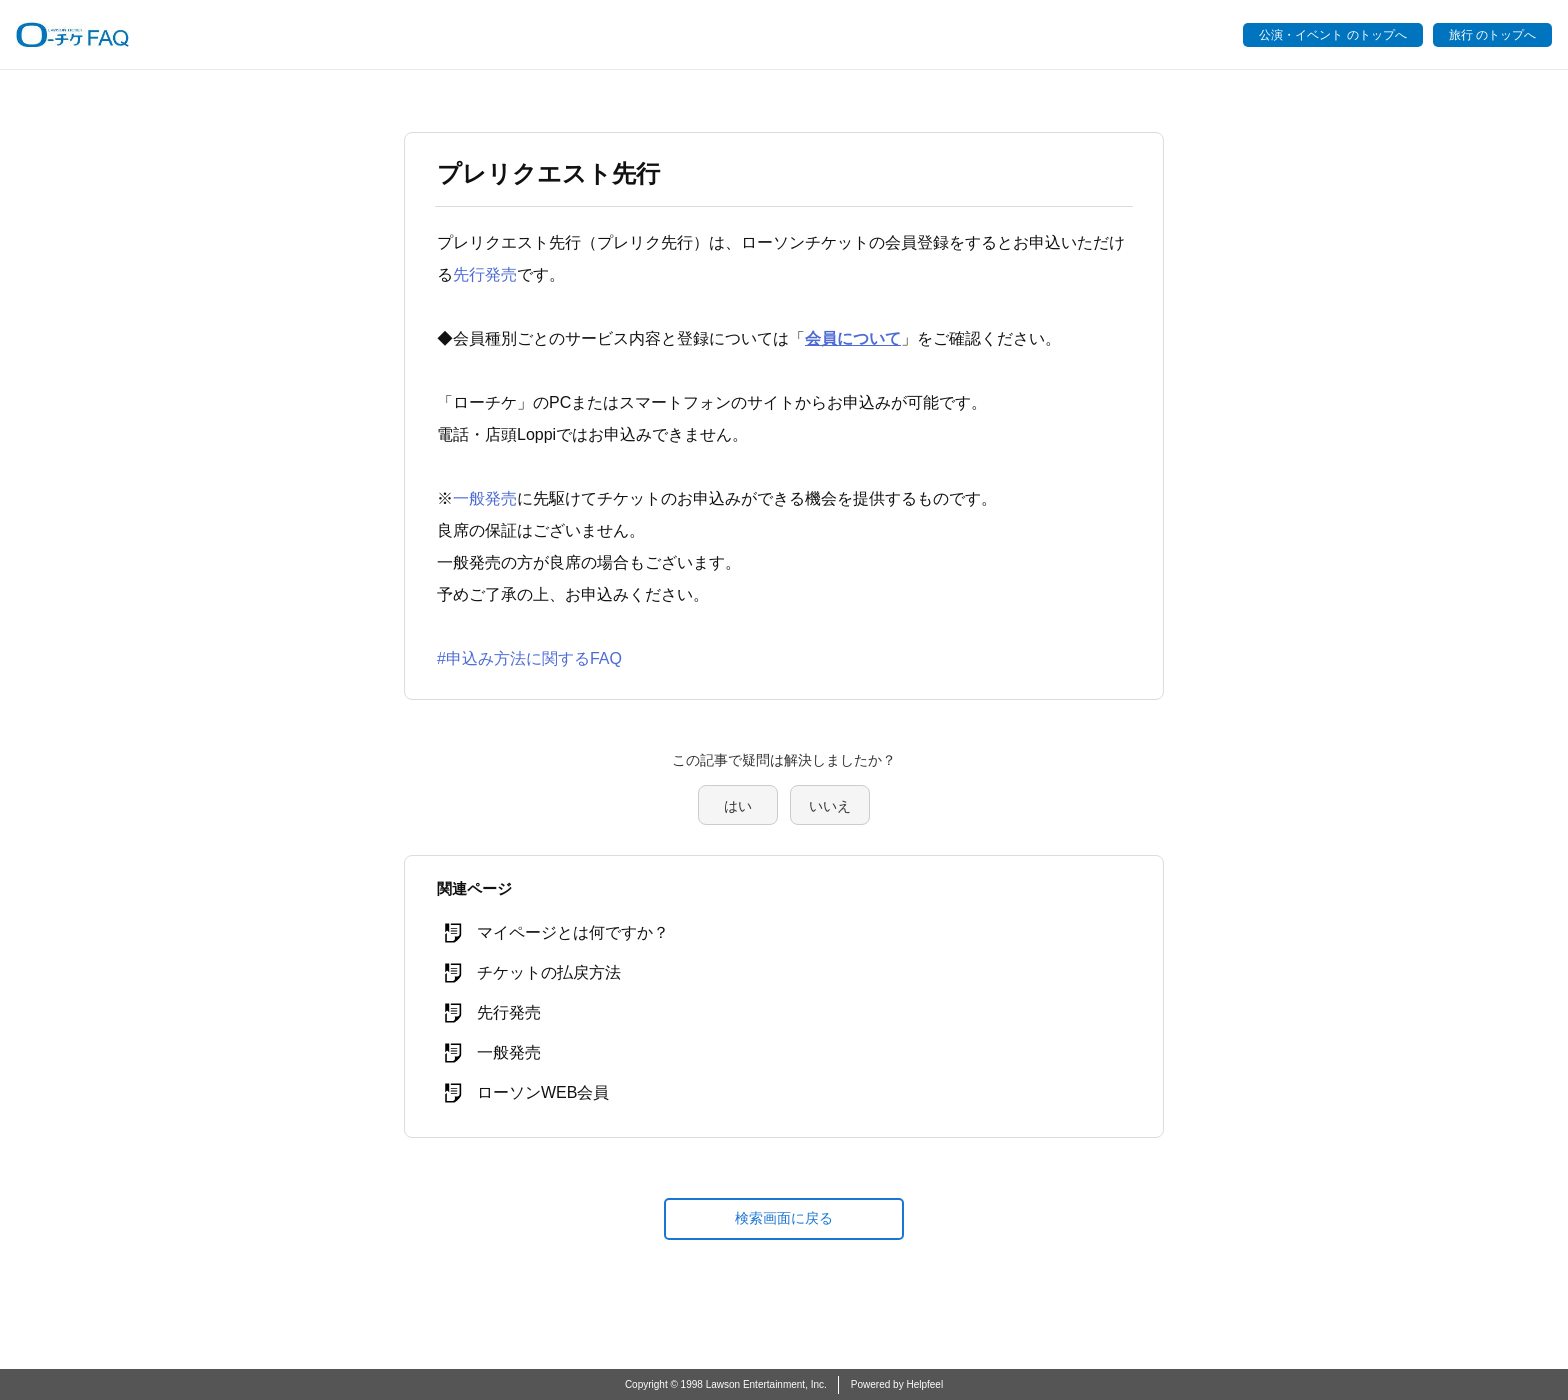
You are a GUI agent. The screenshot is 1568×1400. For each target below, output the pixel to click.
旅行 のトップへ (1492, 35)
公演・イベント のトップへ (1332, 35)
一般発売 (485, 498)
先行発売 (485, 274)
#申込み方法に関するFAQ (529, 658)
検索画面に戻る (784, 1218)
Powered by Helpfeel (897, 1384)
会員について (853, 338)
